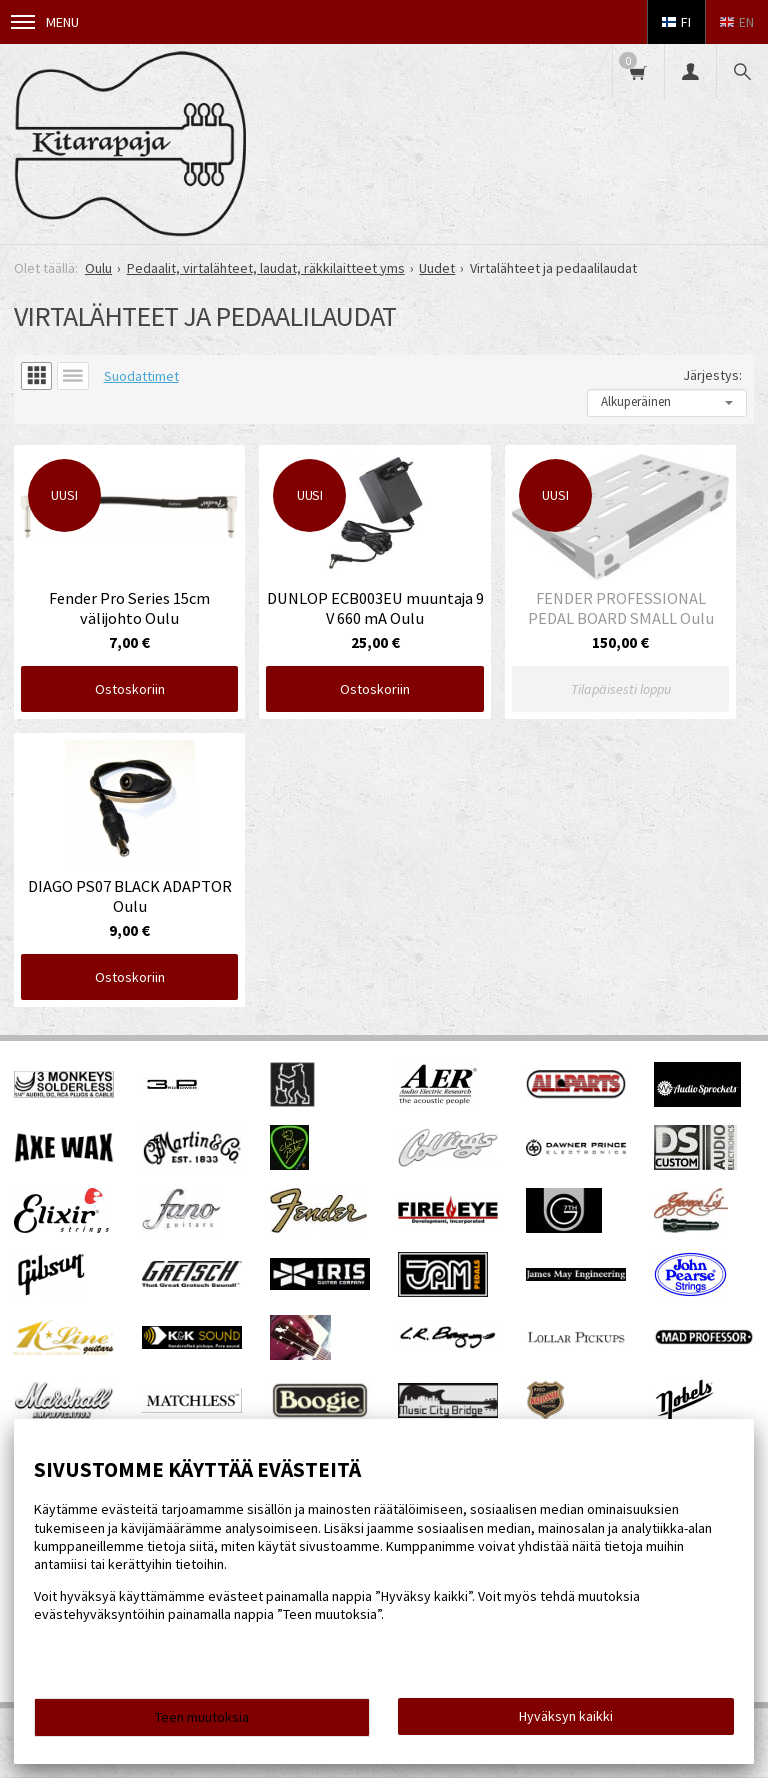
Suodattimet (141, 376)
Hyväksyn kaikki (566, 1716)
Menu (45, 22)
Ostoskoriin (130, 689)
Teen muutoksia (202, 1717)
